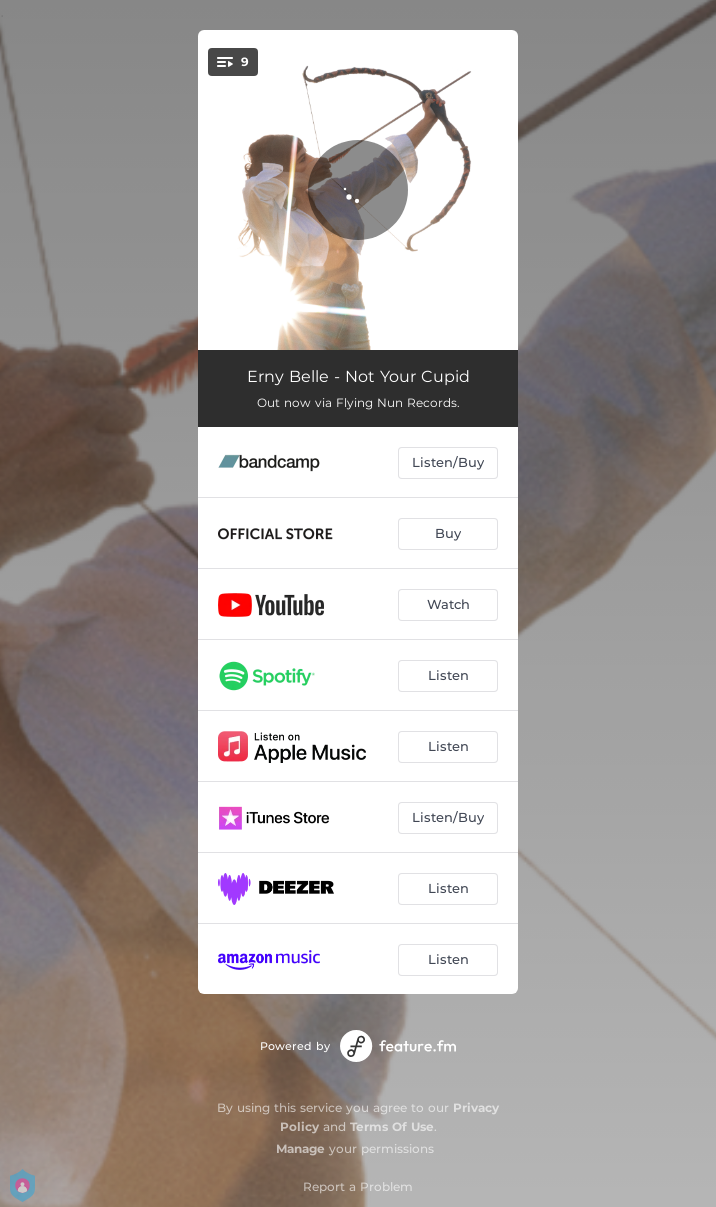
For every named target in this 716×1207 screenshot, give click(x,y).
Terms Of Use (392, 1126)
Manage (300, 1148)
